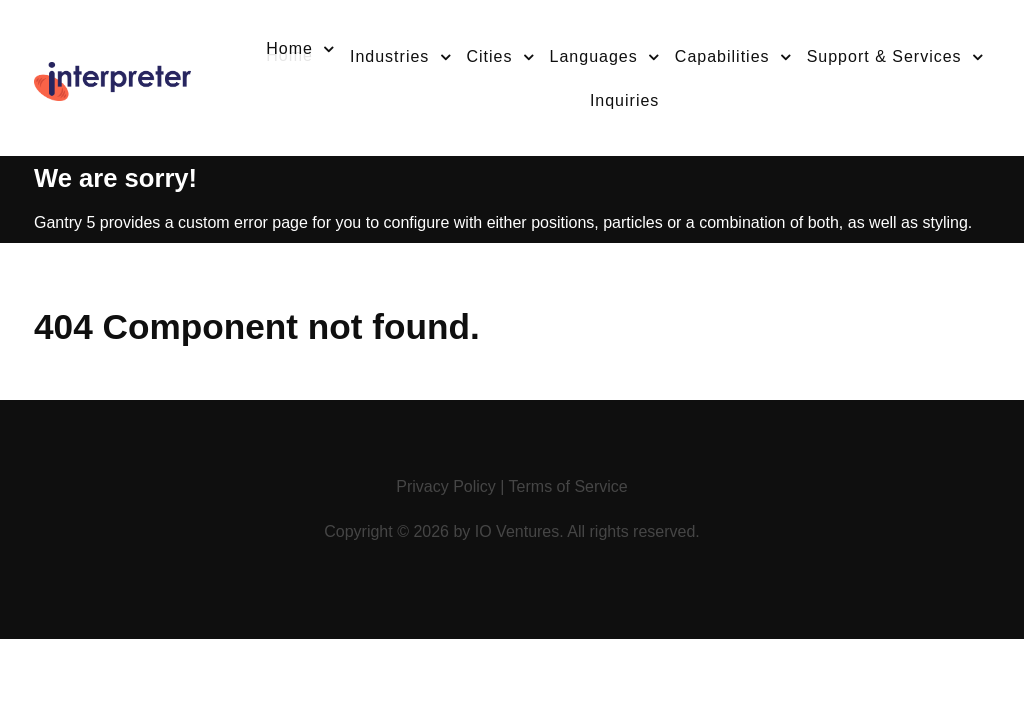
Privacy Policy (446, 486)
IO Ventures (517, 531)
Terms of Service (568, 486)
